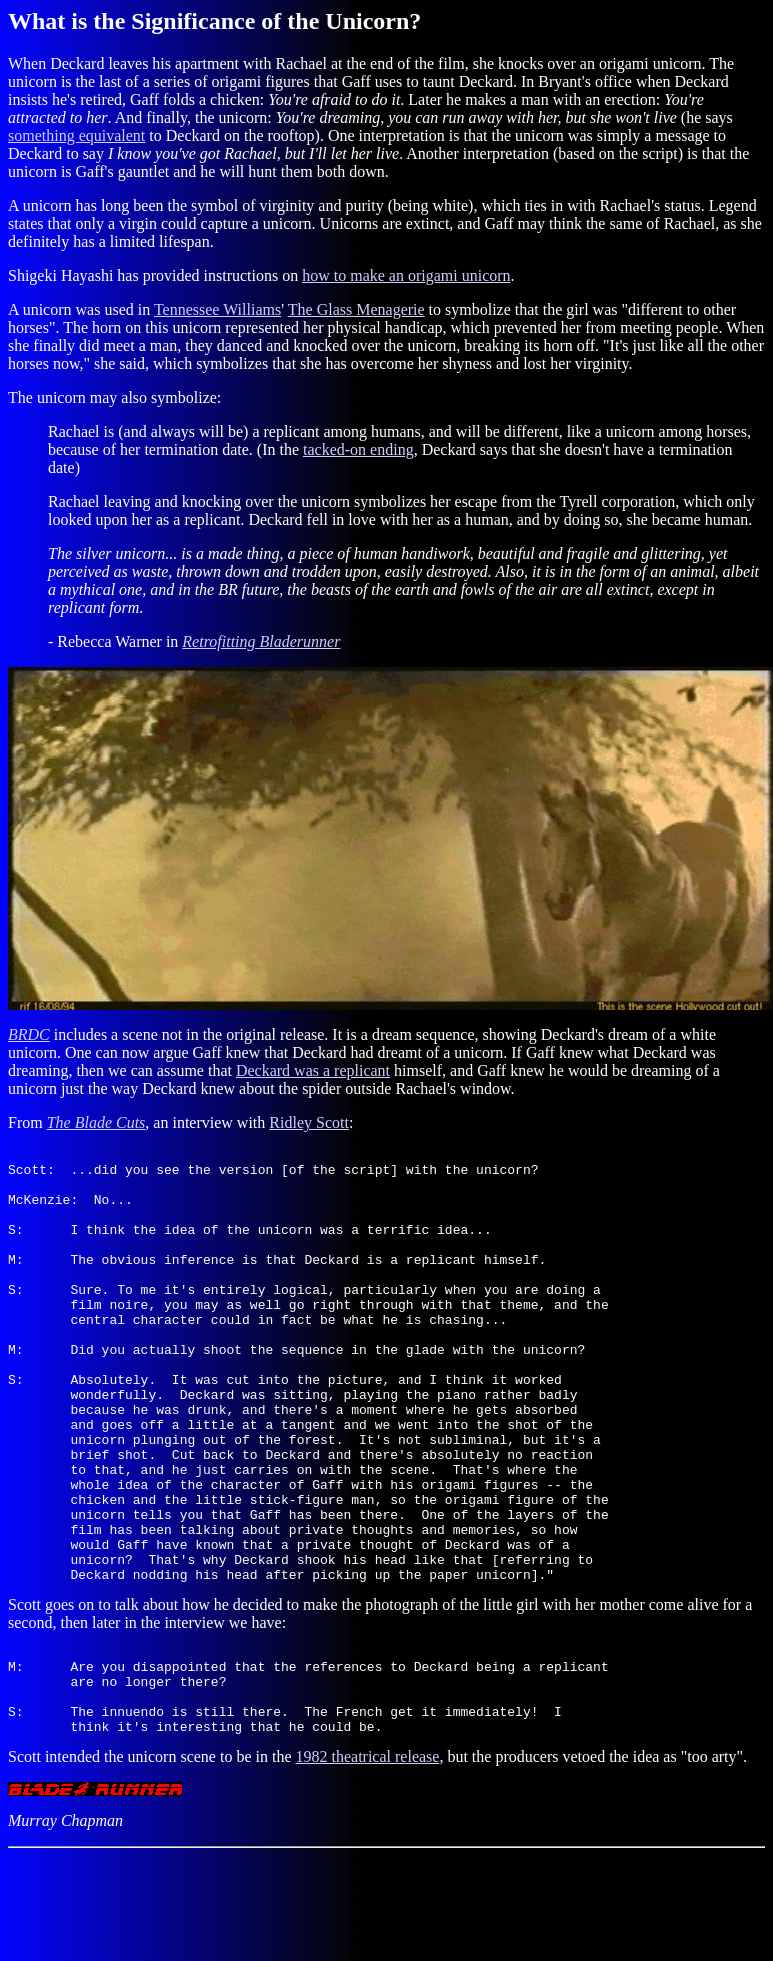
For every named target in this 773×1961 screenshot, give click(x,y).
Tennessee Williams (217, 309)
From (27, 1122)
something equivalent (76, 135)
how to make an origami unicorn (406, 275)
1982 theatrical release (367, 1861)
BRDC (29, 1034)
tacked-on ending (358, 449)
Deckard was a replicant (313, 1070)
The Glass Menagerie (356, 309)
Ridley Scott (309, 1122)
